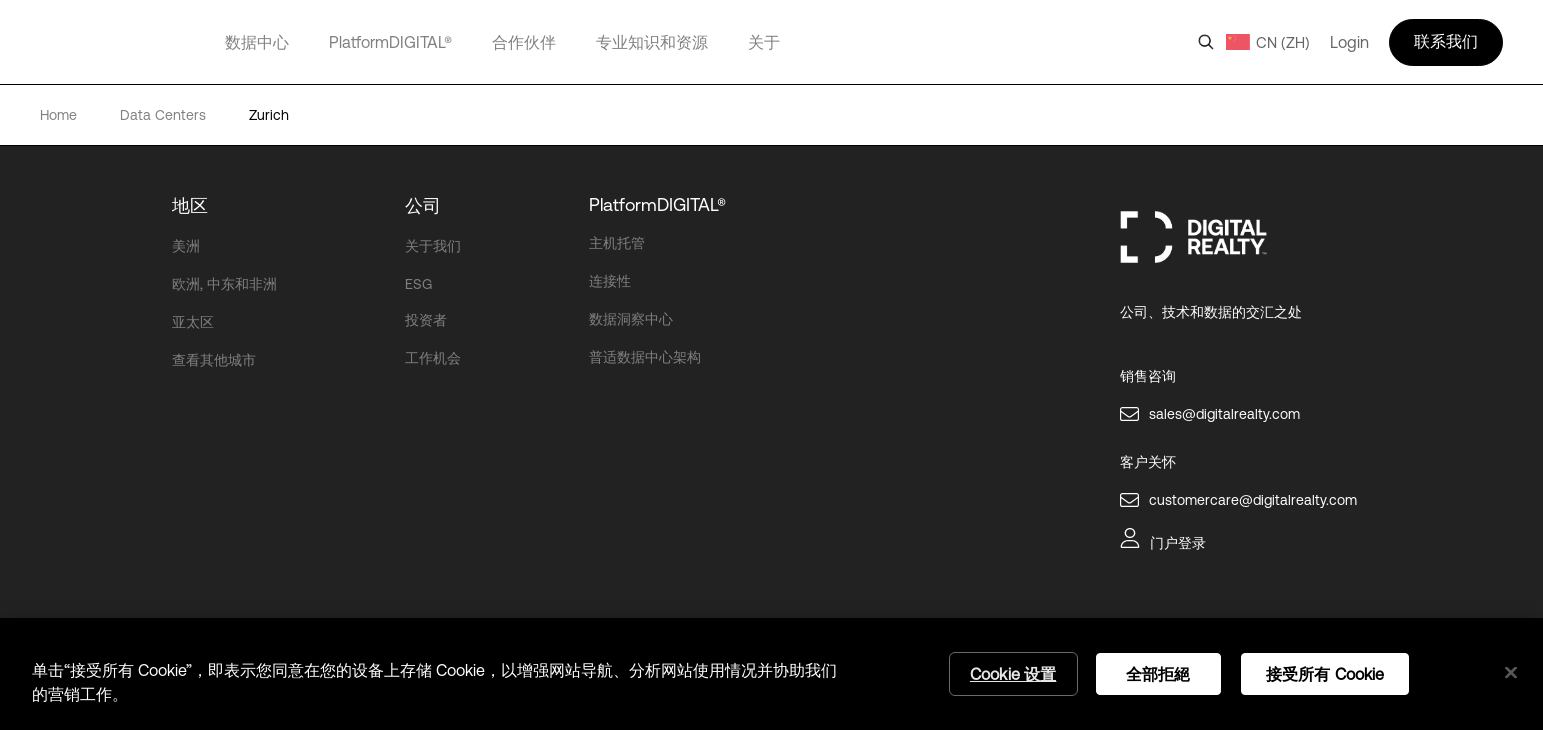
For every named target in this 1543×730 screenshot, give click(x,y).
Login (1349, 42)
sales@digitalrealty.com (1224, 414)
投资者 (426, 320)
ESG (418, 284)
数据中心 (257, 42)
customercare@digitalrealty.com (1253, 500)
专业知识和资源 (652, 42)
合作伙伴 (524, 42)
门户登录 (1178, 543)
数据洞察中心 (631, 319)
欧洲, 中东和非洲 (224, 284)
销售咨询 (1148, 376)
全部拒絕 (1158, 674)
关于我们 (433, 246)
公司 (423, 205)
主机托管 (617, 243)
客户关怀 (1148, 462)
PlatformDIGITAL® (390, 42)
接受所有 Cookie (1325, 674)
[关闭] (1511, 673)
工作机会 (433, 358)
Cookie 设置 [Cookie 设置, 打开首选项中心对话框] (1013, 674)
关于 (764, 42)
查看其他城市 (214, 360)
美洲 (186, 246)
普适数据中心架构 (645, 357)
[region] (771, 674)
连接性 (610, 281)
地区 (190, 205)
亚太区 (193, 322)
